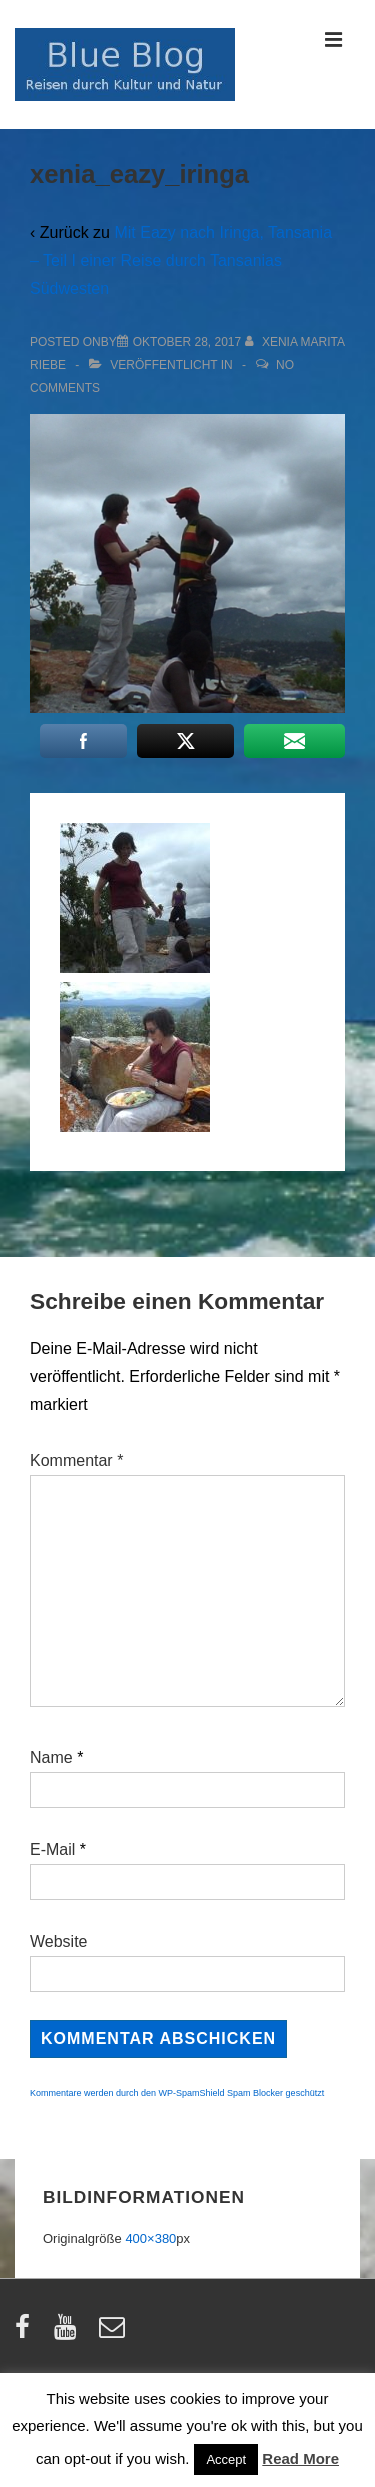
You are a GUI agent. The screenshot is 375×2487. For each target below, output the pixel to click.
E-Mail (52, 1849)
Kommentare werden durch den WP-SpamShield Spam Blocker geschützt (177, 2093)
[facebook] (27, 2333)
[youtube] (69, 2333)
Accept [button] (226, 2459)
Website (59, 1941)
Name (51, 1757)
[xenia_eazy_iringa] (187, 342)
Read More (300, 2458)
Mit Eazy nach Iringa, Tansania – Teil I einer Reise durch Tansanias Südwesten (181, 260)
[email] (114, 2333)
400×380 (150, 2238)
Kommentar (76, 1460)
